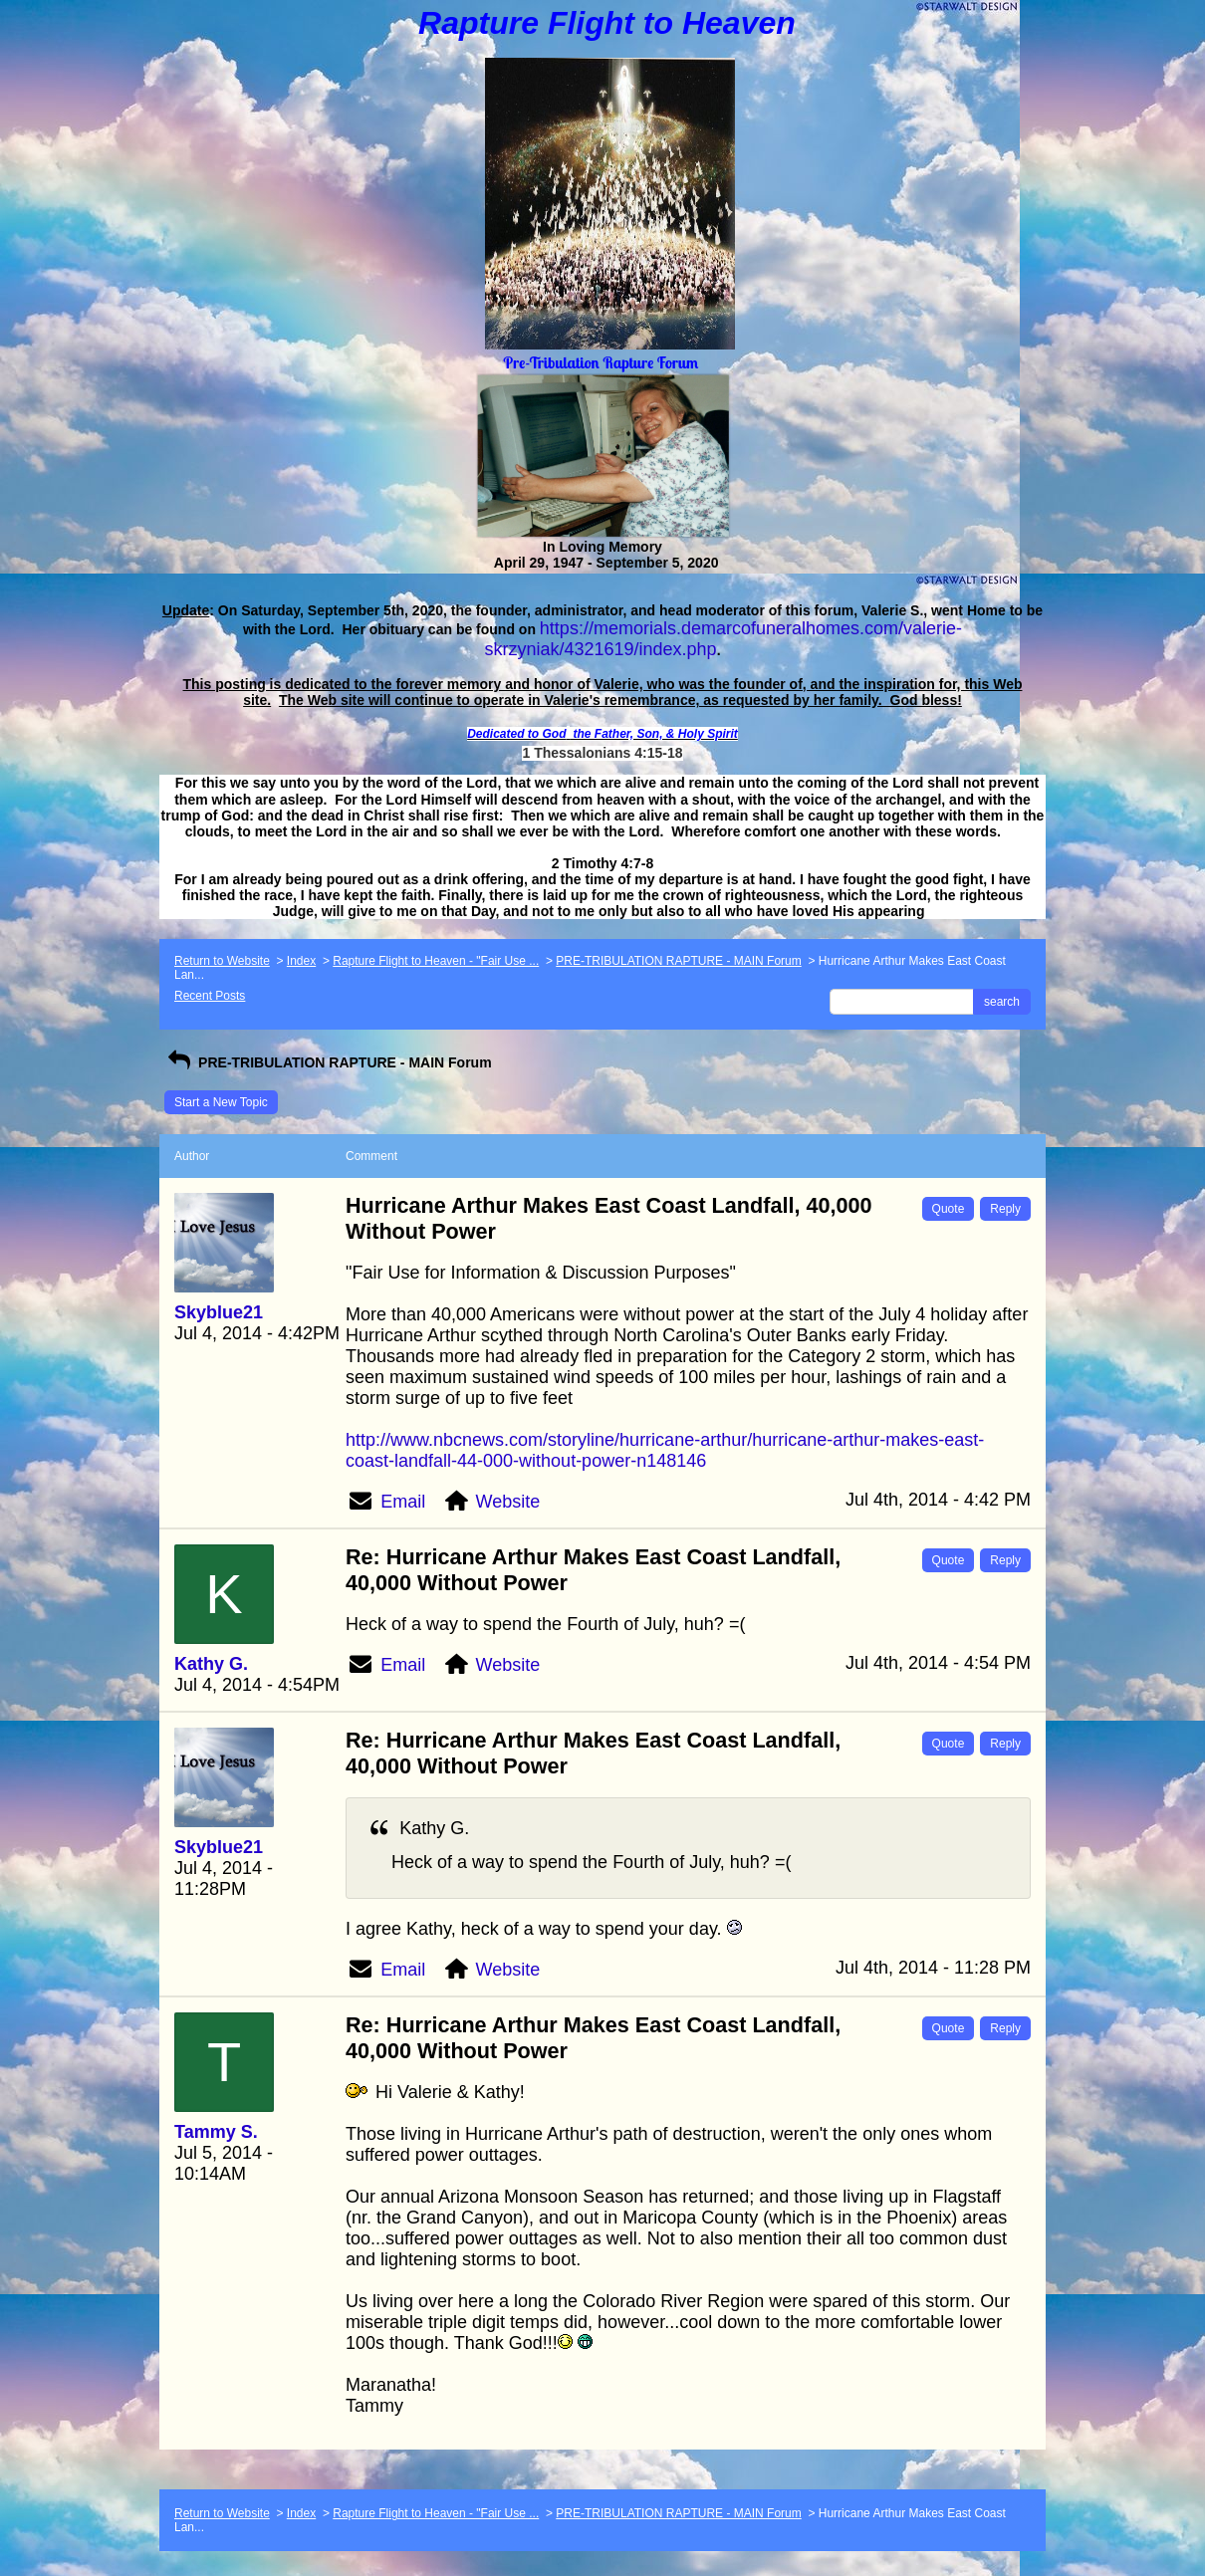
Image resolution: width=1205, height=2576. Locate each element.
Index (301, 961)
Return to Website (222, 961)
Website (508, 1502)
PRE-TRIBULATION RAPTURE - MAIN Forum (678, 961)
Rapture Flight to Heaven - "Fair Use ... (436, 961)
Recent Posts (209, 996)
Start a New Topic (221, 1102)
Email (402, 1502)
